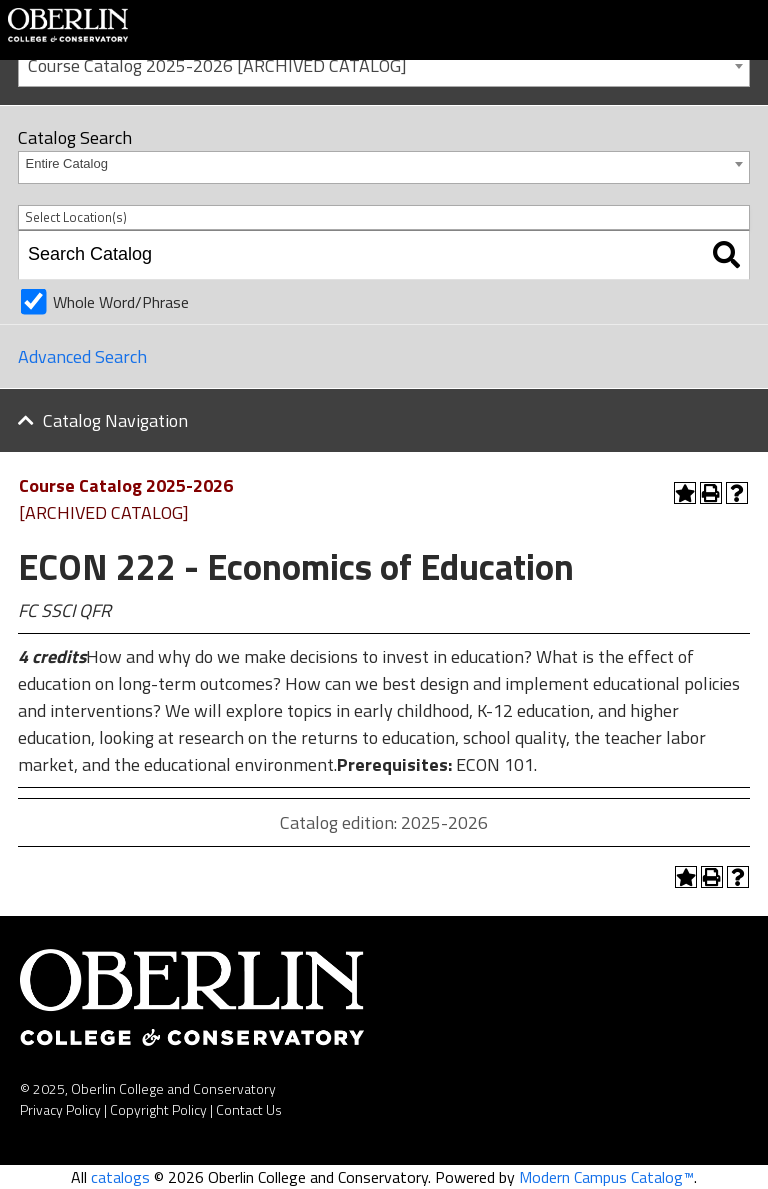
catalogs (120, 1177)
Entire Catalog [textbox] (67, 163)
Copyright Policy (158, 1109)
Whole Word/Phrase (121, 302)
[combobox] (384, 64)
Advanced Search (82, 356)
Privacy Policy (60, 1109)
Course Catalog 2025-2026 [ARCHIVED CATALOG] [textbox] (217, 65)
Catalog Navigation (115, 420)
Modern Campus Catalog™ (606, 1177)
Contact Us (249, 1109)
